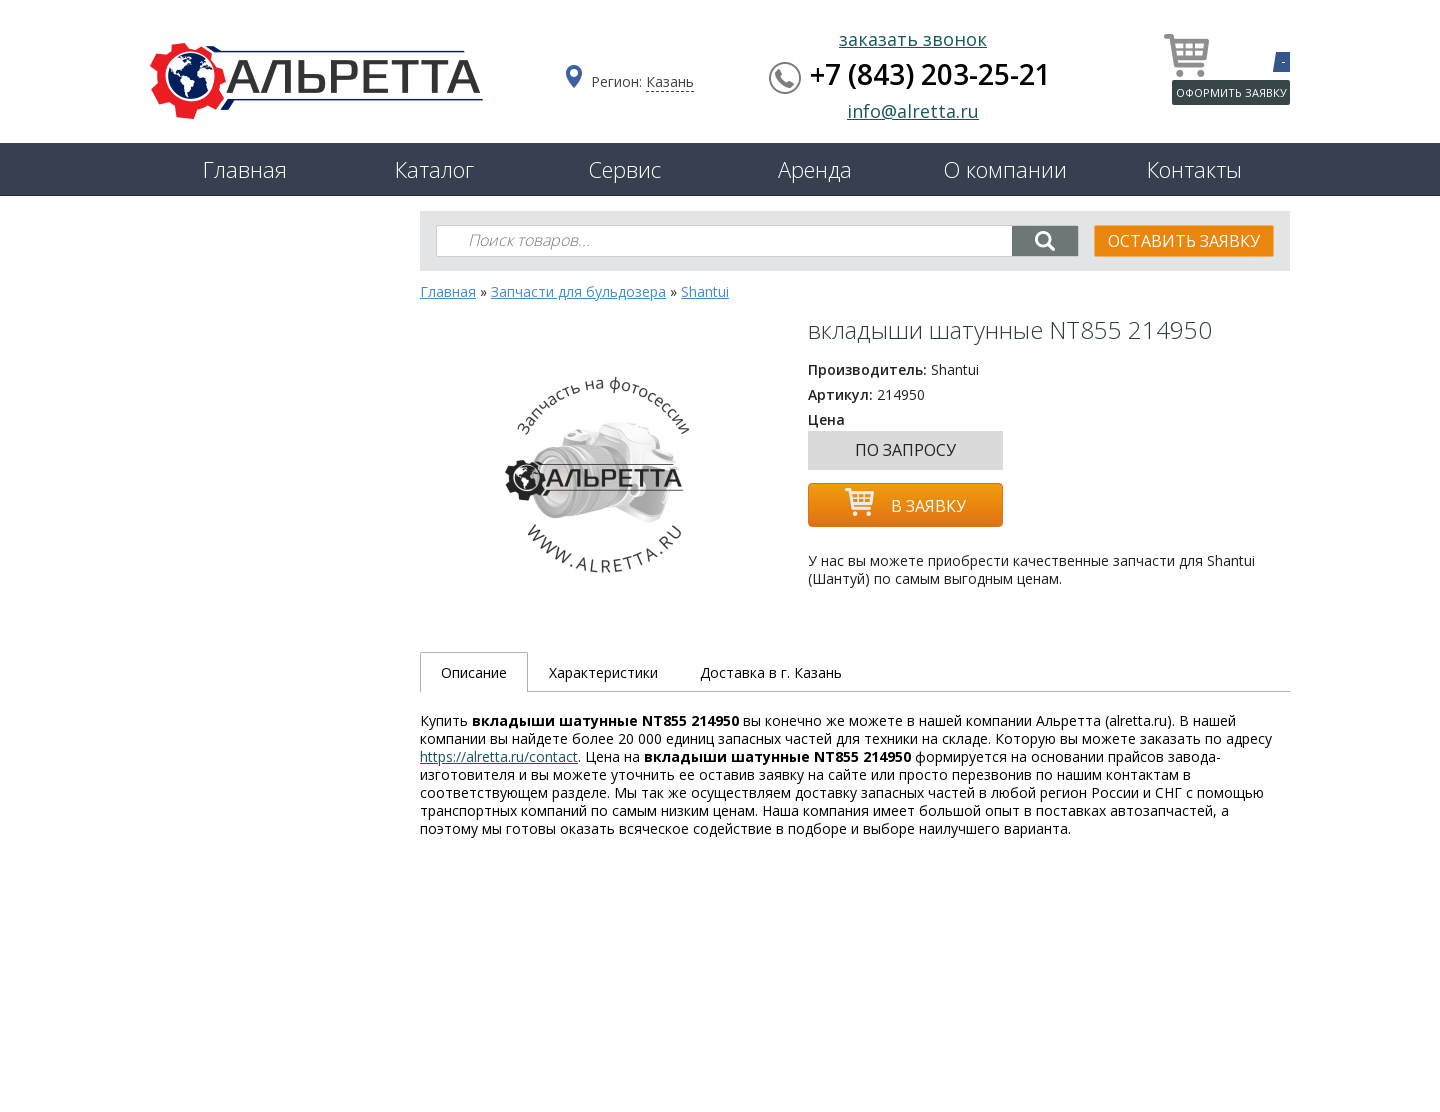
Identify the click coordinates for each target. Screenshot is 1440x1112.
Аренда (815, 169)
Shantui (705, 291)
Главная (245, 169)
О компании (1005, 169)
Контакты (1194, 169)
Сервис (624, 169)
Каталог (434, 169)
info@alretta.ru (913, 111)
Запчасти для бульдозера (578, 291)
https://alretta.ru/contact (499, 756)
